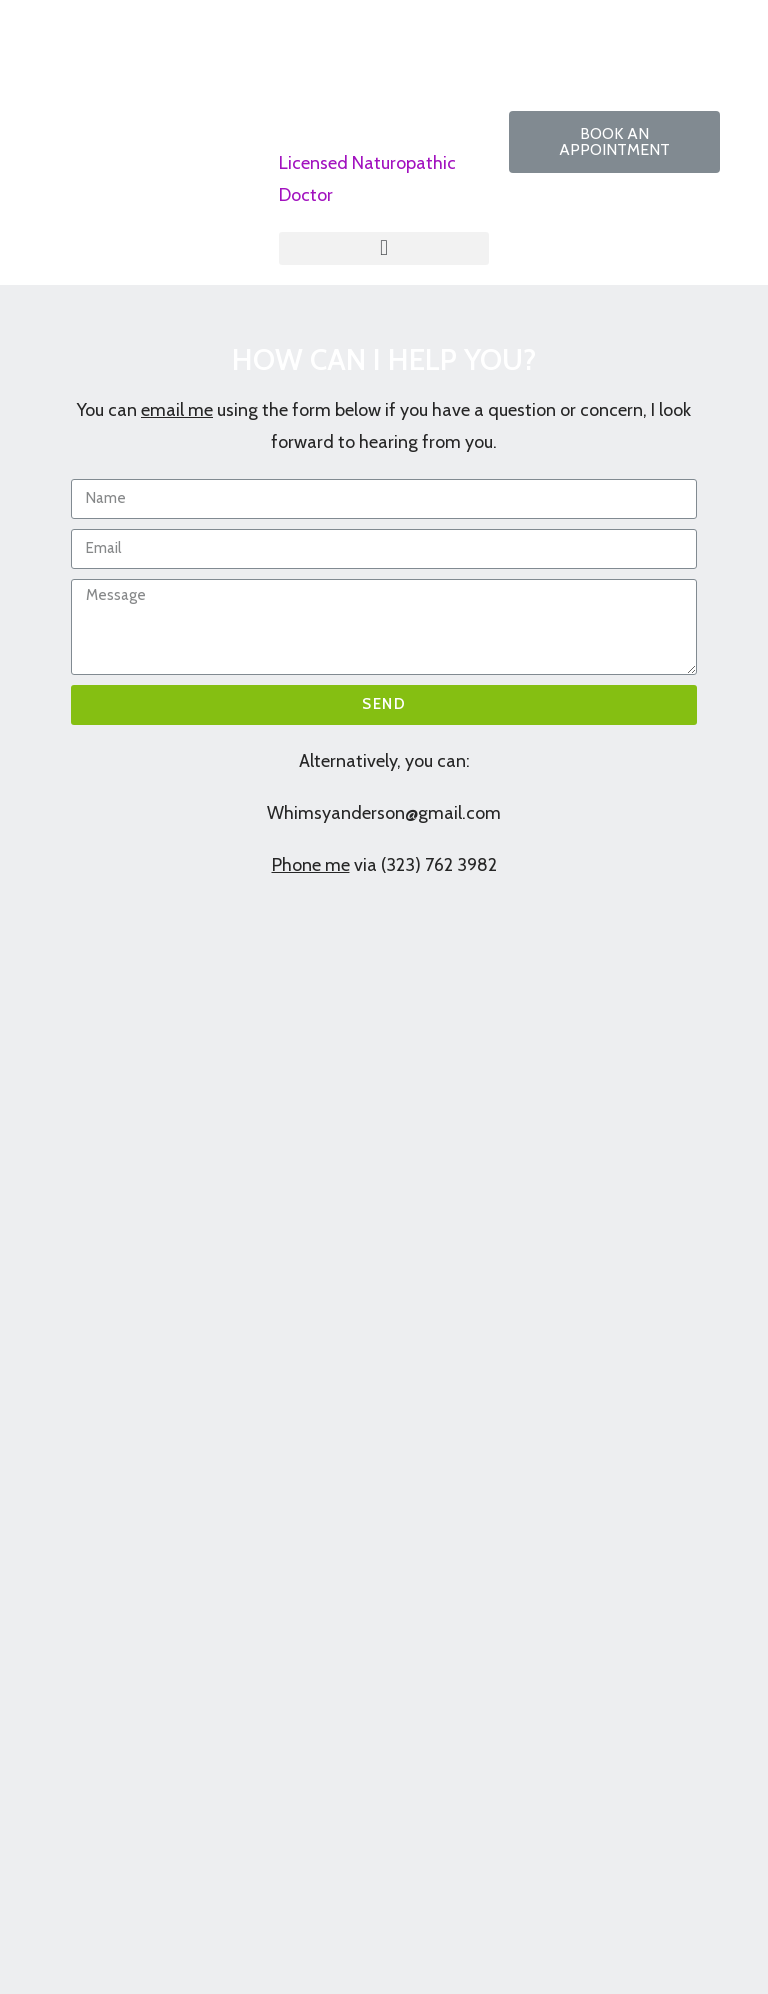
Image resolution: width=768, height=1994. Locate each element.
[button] (614, 142)
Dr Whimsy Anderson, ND (372, 68)
